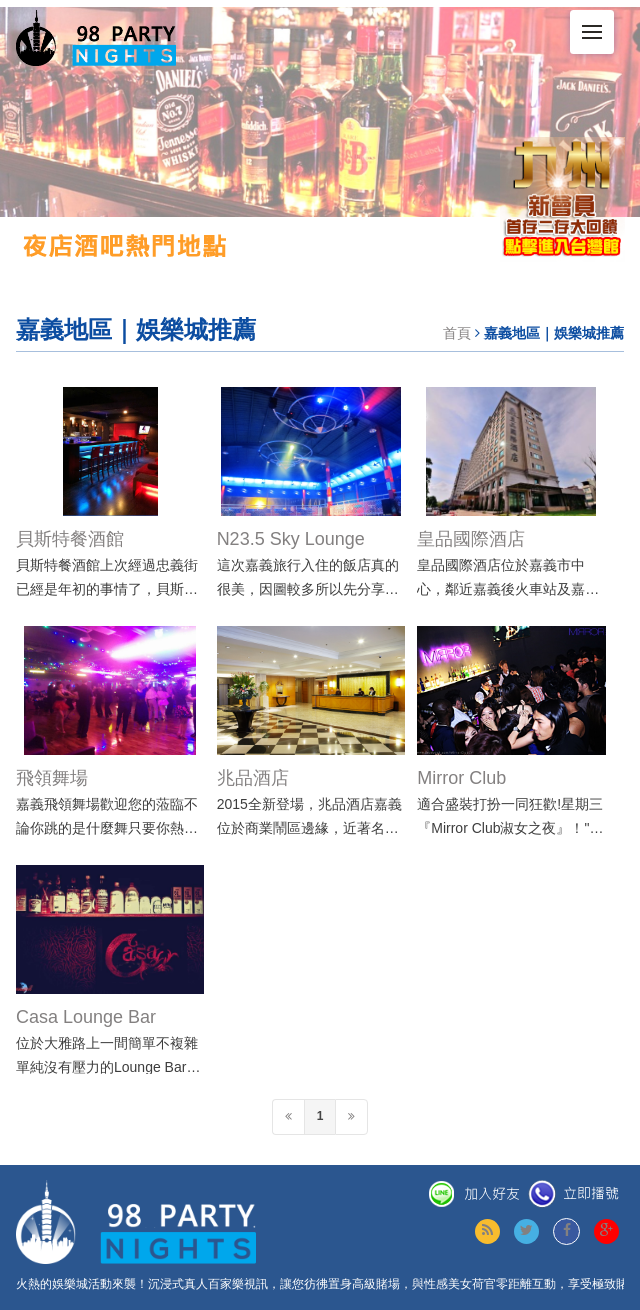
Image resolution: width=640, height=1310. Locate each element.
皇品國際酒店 (471, 539)
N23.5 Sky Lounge (291, 539)
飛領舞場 (52, 778)
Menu (598, 23)
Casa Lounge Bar (86, 1017)
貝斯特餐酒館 (70, 539)
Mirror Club (461, 778)
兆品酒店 (253, 778)
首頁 (457, 333)
